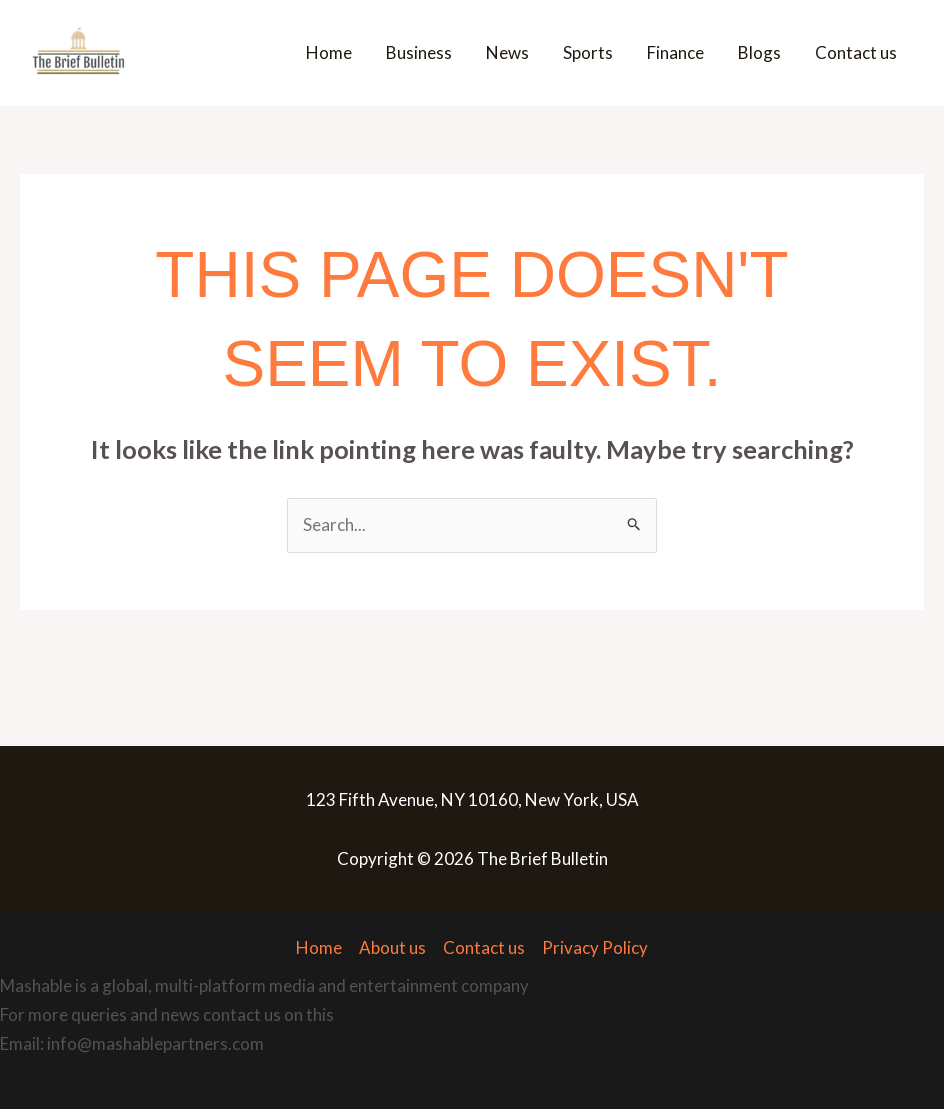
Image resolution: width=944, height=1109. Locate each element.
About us (392, 947)
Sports (588, 52)
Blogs (759, 52)
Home (329, 52)
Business (419, 52)
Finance (675, 52)
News (507, 52)
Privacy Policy (595, 947)
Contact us (856, 52)
